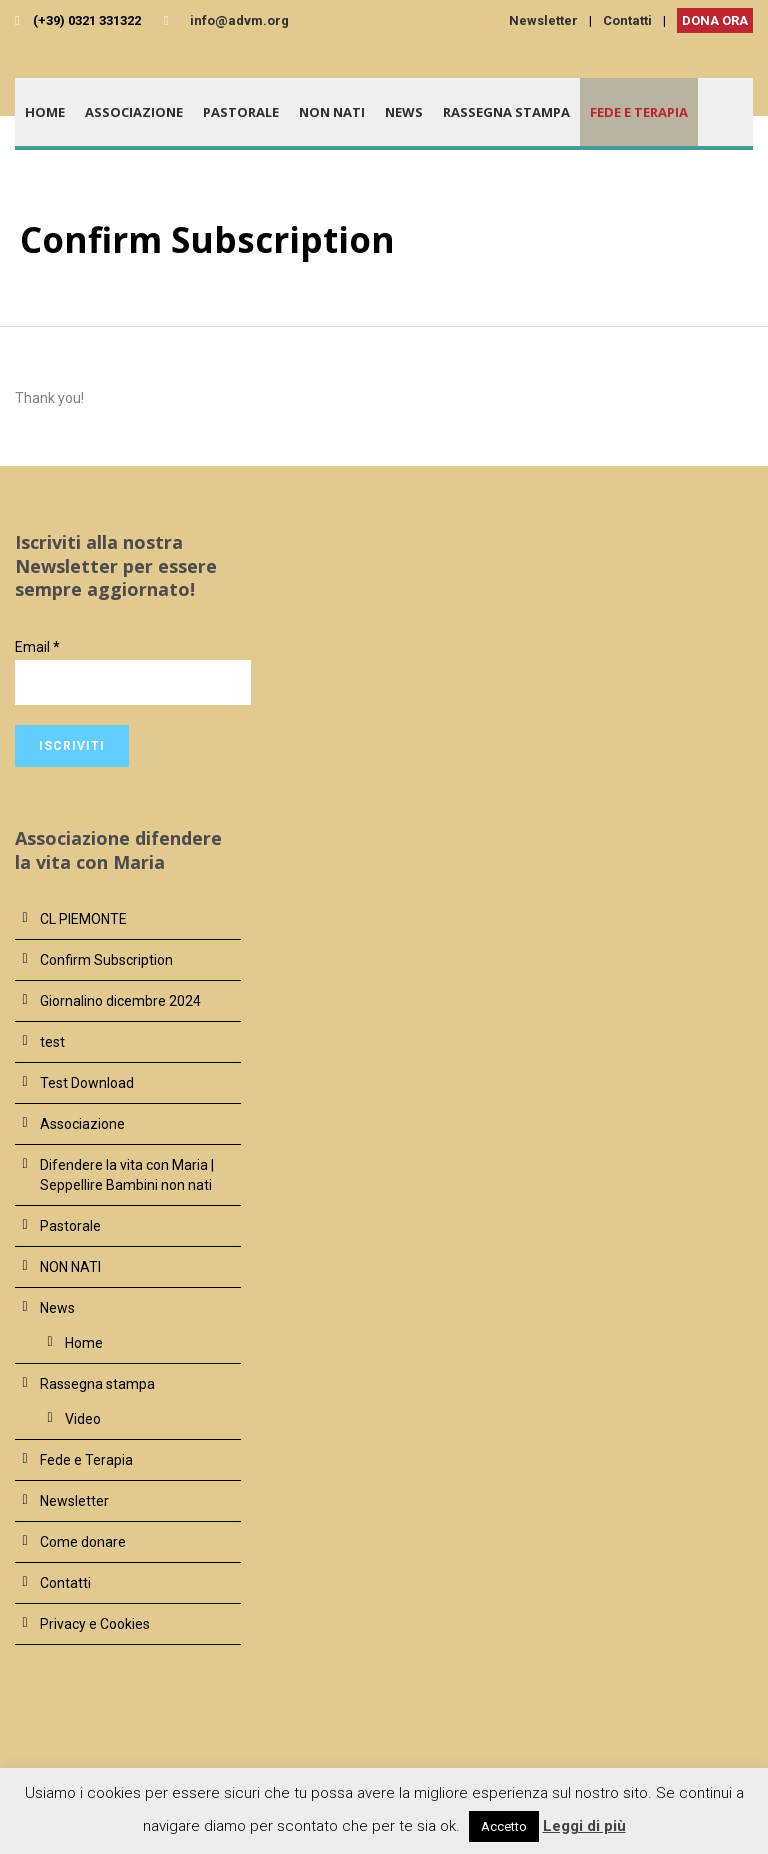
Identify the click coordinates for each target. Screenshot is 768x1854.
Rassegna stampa (506, 112)
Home (45, 112)
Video (83, 1419)
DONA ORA (715, 20)
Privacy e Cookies (95, 1624)
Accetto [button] (504, 1826)
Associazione (134, 112)
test (52, 1042)
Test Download (87, 1083)
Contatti (627, 20)
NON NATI (332, 112)
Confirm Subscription (106, 960)
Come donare (83, 1542)
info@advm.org (239, 20)
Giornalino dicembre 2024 (120, 1001)
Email (37, 647)
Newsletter (543, 20)
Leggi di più (584, 1826)
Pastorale (241, 112)
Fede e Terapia (639, 112)
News (404, 112)
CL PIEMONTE (83, 919)
